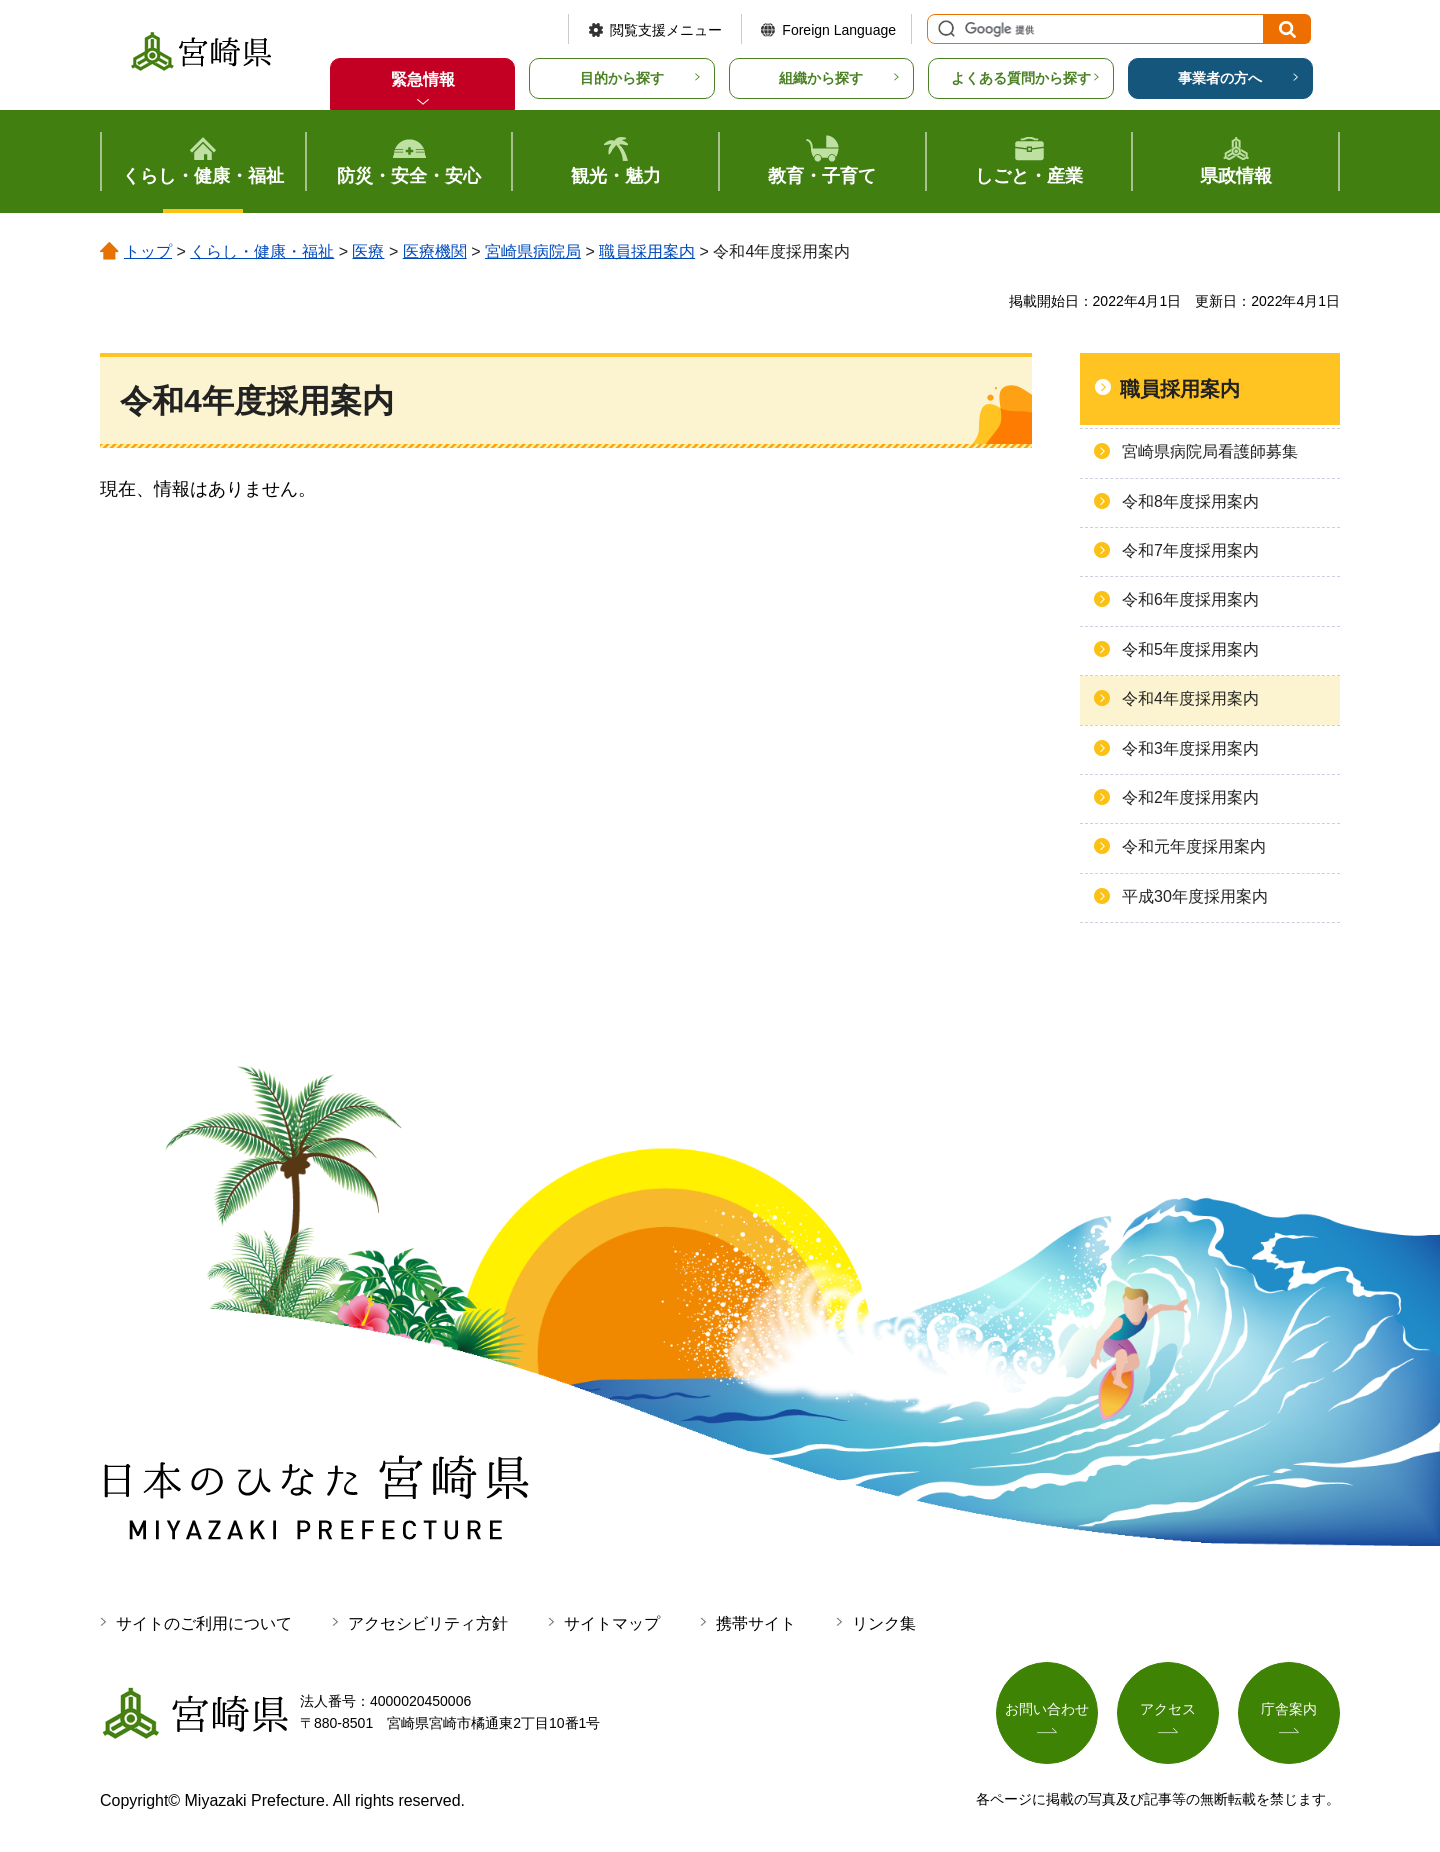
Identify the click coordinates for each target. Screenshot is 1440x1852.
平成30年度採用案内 (1195, 896)
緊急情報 (423, 79)
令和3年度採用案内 (1190, 748)
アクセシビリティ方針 (428, 1623)
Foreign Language (839, 30)
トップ (148, 251)
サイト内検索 (944, 29)
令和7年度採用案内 (1190, 550)
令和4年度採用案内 (1190, 698)
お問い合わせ (1047, 1709)
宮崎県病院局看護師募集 (1210, 451)
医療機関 (435, 251)
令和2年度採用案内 (1190, 797)
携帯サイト (756, 1623)
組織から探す (821, 78)
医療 (368, 251)
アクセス (1168, 1709)
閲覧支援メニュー (666, 30)
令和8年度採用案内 (1190, 501)
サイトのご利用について (204, 1623)
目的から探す (622, 78)
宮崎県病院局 (533, 251)
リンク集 (884, 1623)
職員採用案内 (647, 251)
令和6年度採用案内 (1190, 599)
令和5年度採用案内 (1190, 649)
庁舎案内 (1289, 1709)
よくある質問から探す (1021, 78)
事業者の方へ (1220, 78)
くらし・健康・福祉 (262, 251)
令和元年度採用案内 (1194, 846)
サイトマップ (612, 1623)
